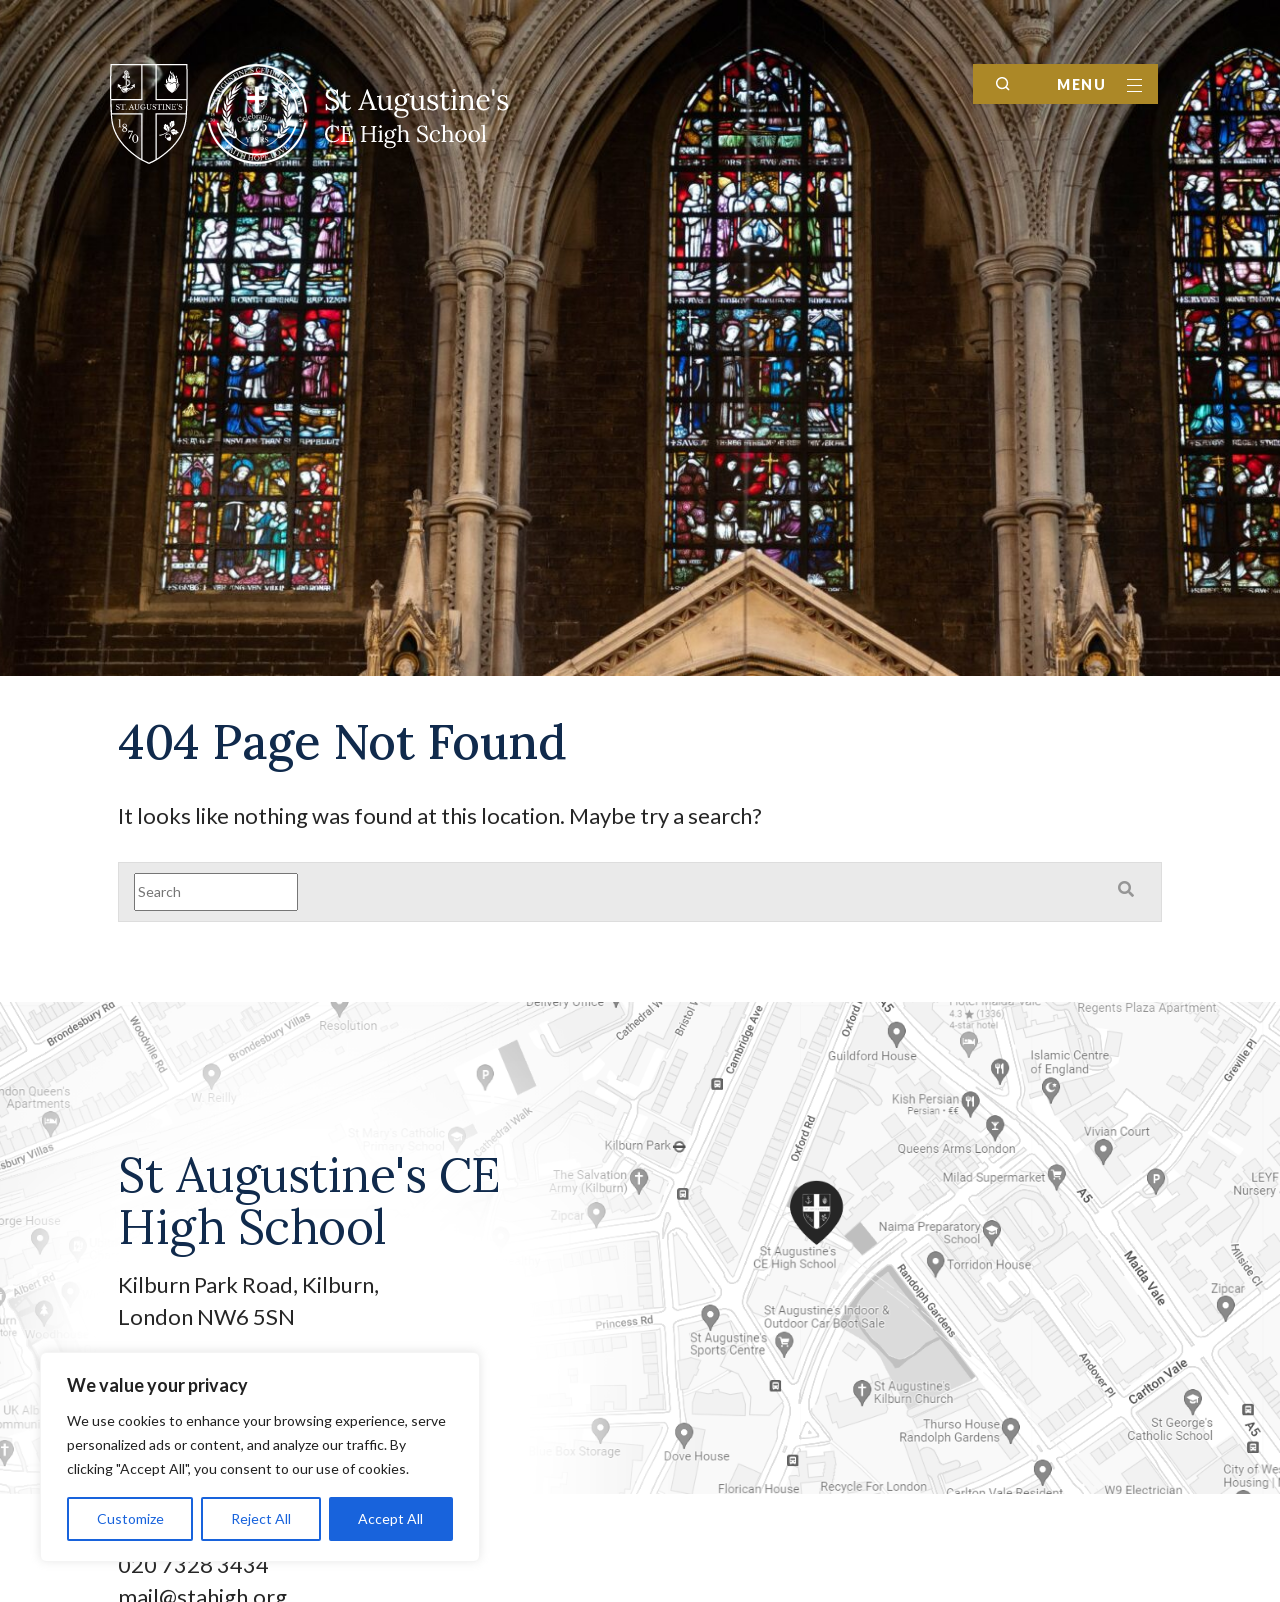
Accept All (390, 1518)
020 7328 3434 (193, 1564)
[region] (260, 1457)
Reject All (261, 1518)
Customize (130, 1518)
